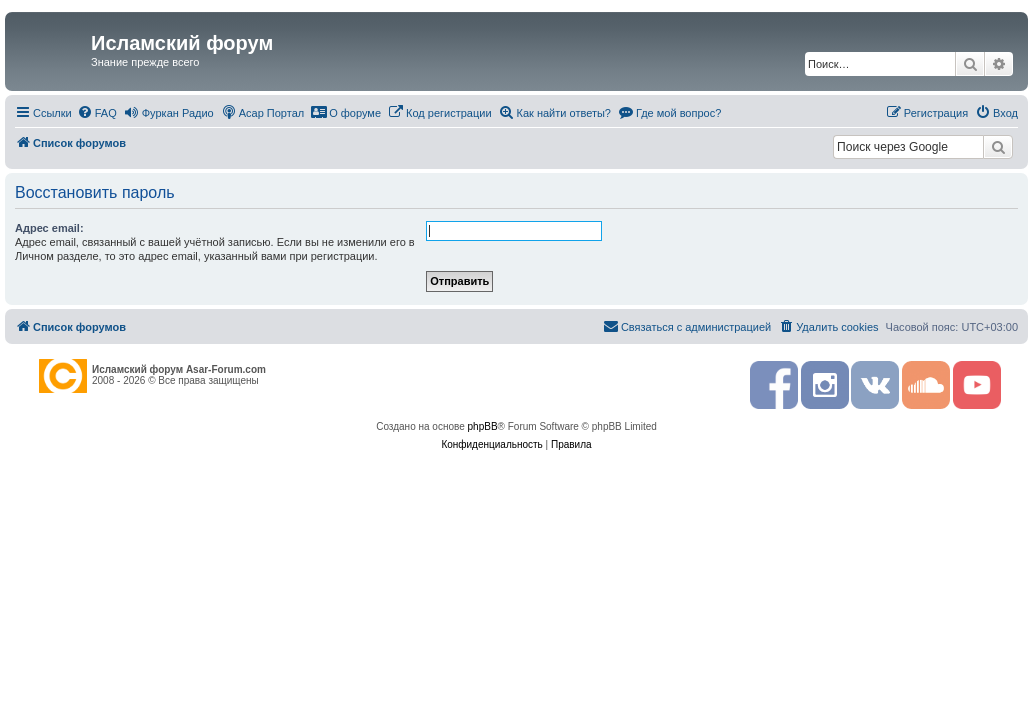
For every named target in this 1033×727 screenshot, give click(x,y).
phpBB (483, 426)
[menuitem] (97, 113)
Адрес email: (49, 228)
